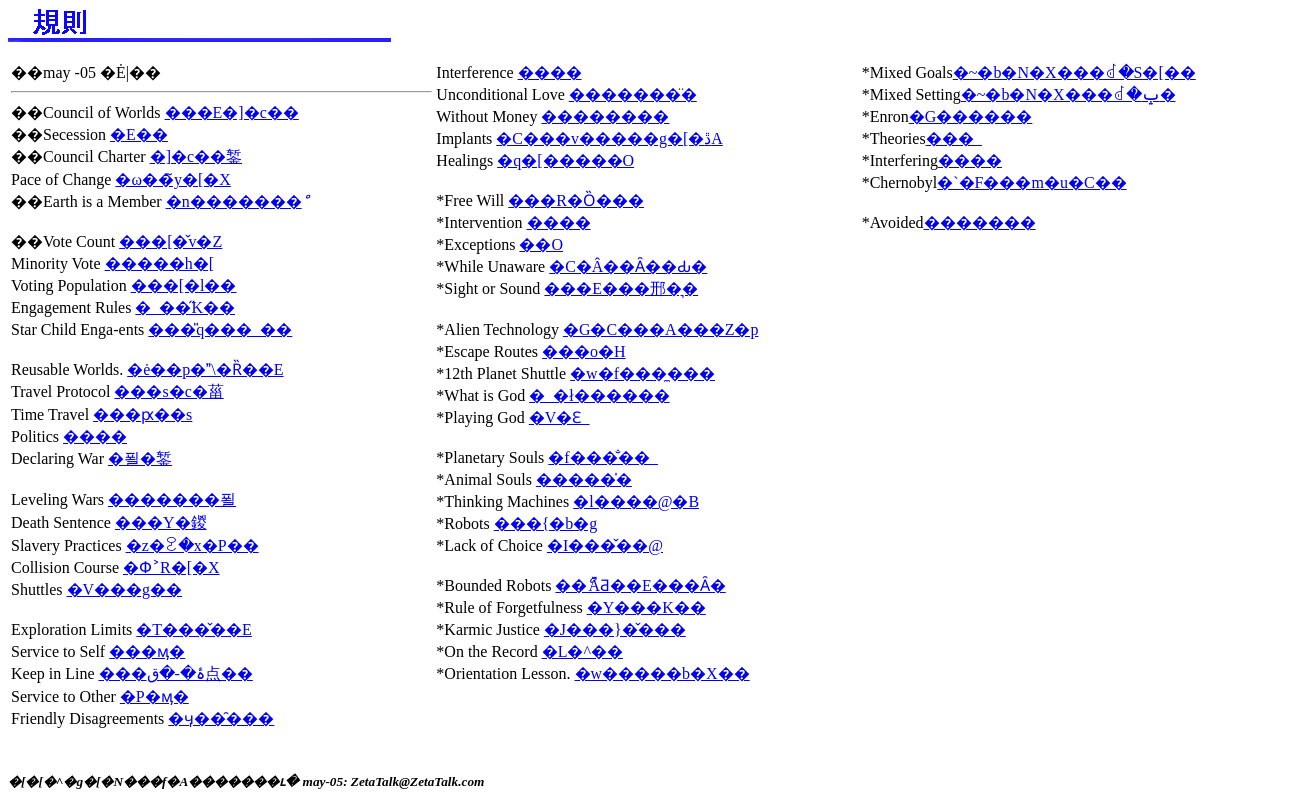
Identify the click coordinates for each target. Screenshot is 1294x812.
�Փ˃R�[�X (171, 567)
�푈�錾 (140, 458)
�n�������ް (234, 201)
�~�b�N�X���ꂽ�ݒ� (1068, 94)
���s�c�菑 (168, 391)
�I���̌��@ (605, 545)
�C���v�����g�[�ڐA (609, 138)
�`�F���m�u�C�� (1031, 182)
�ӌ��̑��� (221, 718)
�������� (605, 116)
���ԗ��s (142, 414)
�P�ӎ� (154, 696)
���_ (954, 138)
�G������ (971, 116)
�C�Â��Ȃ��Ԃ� (628, 266)
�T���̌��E (194, 629)
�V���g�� (125, 589)
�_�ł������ (599, 395)
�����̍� (584, 479)
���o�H (584, 351)
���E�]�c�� (232, 112)
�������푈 (172, 499)
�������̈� (633, 94)
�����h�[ (159, 263)
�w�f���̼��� (642, 373)
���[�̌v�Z (170, 241)
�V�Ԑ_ (559, 417)
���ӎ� (147, 651)
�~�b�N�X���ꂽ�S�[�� (1074, 72)
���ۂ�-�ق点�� (176, 673)
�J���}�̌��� (615, 629)
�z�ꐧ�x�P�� (192, 545)
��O (541, 244)
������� (980, 222)
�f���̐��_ (602, 457)
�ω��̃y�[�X (172, 179)
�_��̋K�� (185, 307)
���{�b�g (546, 523)
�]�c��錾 (196, 156)
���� (95, 436)
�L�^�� (582, 651)
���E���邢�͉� (621, 288)
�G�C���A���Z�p (661, 329)
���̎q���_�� (220, 329)
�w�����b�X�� (662, 673)
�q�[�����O (565, 160)
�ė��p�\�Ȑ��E (205, 369)
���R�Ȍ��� (576, 200)
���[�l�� (184, 285)
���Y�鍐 (161, 522)
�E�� (139, 134)
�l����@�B (636, 501)
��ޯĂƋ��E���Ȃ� (640, 585)
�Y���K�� (646, 607)
